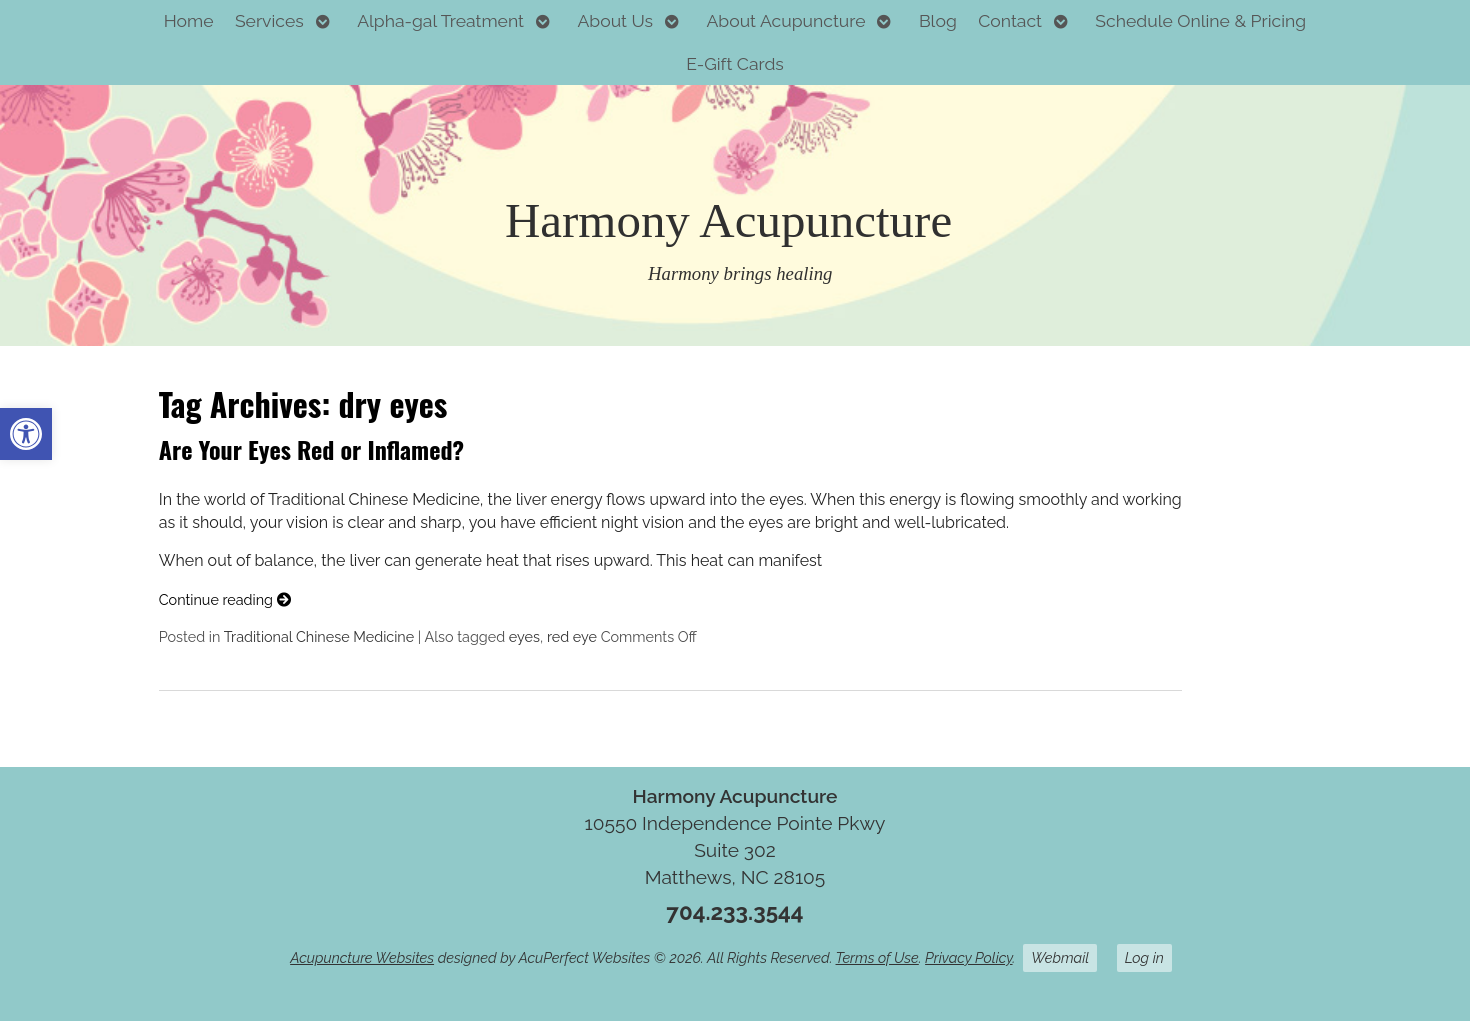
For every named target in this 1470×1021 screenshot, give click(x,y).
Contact (1010, 20)
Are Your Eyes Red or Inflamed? (311, 449)
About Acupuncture (785, 20)
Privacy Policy (968, 957)
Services (269, 20)
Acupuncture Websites (362, 957)
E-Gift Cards (735, 63)
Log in (1144, 957)
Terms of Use (877, 957)
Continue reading (225, 599)
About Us (615, 20)
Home (189, 20)
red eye (572, 636)
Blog (938, 20)
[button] (26, 434)
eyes (524, 636)
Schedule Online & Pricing (1200, 20)
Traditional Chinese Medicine (319, 636)
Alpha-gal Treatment (440, 20)
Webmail (1060, 957)
